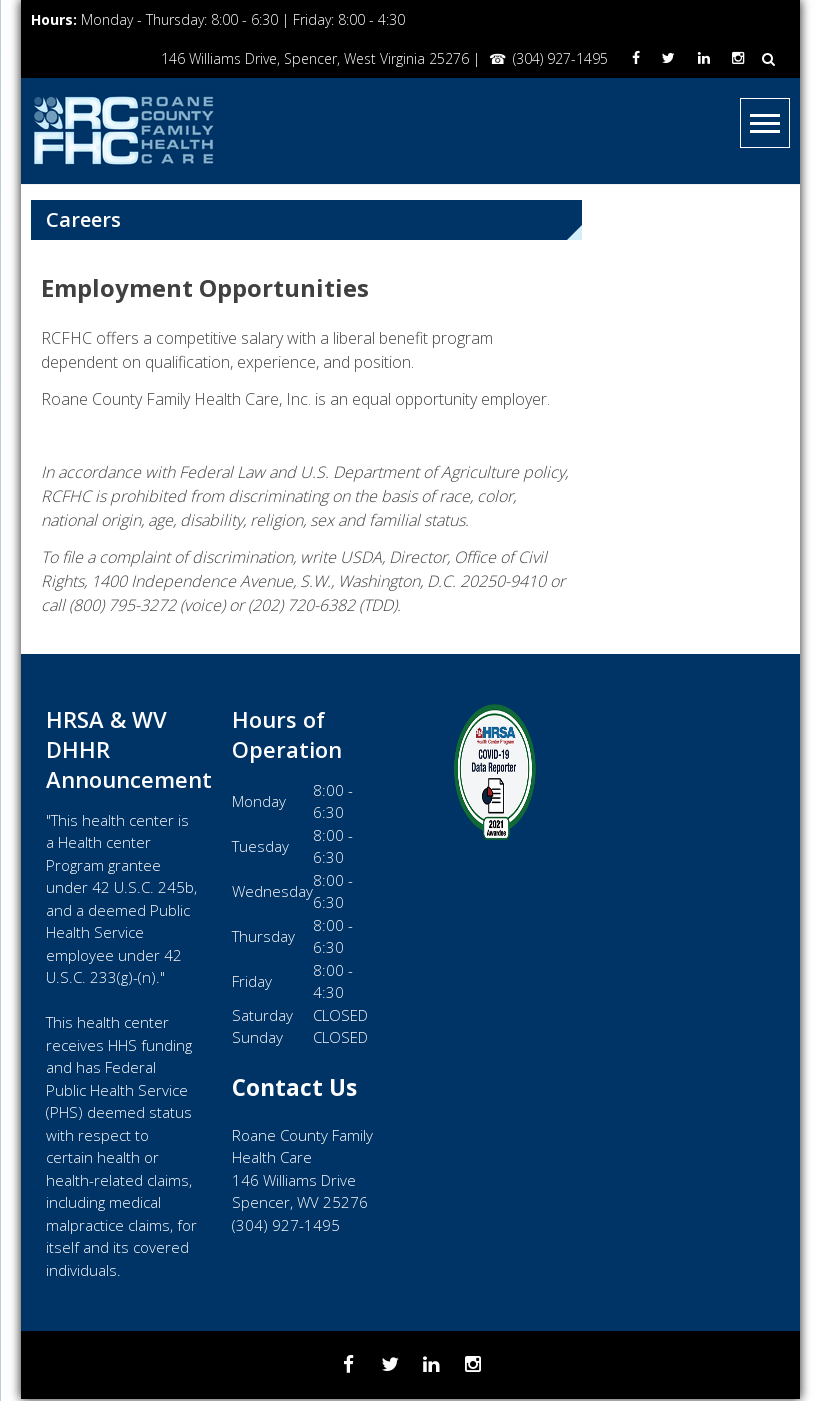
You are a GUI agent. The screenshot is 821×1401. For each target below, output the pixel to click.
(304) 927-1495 (554, 58)
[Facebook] (630, 58)
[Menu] (765, 123)
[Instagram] (737, 58)
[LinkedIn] (701, 58)
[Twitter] (664, 58)
